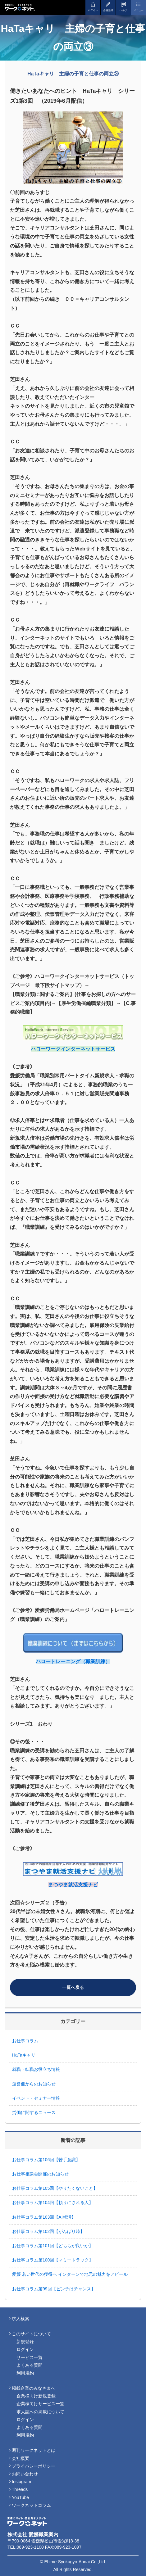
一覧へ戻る (73, 1987)
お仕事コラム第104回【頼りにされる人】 (55, 2202)
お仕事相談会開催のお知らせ (40, 2173)
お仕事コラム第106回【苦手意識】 (46, 2159)
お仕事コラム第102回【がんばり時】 (50, 2231)
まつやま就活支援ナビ (73, 1884)
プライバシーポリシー (33, 2466)
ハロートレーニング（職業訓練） (73, 1661)
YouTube (20, 2497)
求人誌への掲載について (40, 2411)
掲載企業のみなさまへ (33, 2388)
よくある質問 (29, 2365)
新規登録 (25, 2341)
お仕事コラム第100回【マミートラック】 (55, 2259)
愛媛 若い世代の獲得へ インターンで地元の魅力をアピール (70, 2274)
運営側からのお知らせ (34, 2083)
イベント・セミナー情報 (36, 2098)
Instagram (21, 2481)
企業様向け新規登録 (36, 2395)
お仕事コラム (25, 2040)
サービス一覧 (29, 2357)
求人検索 (20, 2318)
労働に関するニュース (34, 2112)
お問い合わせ (25, 2473)
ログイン (25, 2349)
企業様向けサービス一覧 (40, 2403)
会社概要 (20, 2458)
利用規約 (25, 2372)
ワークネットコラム (31, 2505)
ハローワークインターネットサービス (73, 1049)
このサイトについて (31, 2333)
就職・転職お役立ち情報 (36, 2069)
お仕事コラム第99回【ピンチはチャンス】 (53, 2288)
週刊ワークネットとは (33, 2450)
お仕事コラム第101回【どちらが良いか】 (55, 2245)
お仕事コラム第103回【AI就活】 (46, 2217)
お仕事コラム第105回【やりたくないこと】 (55, 2188)
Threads (20, 2489)
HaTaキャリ (23, 2055)
